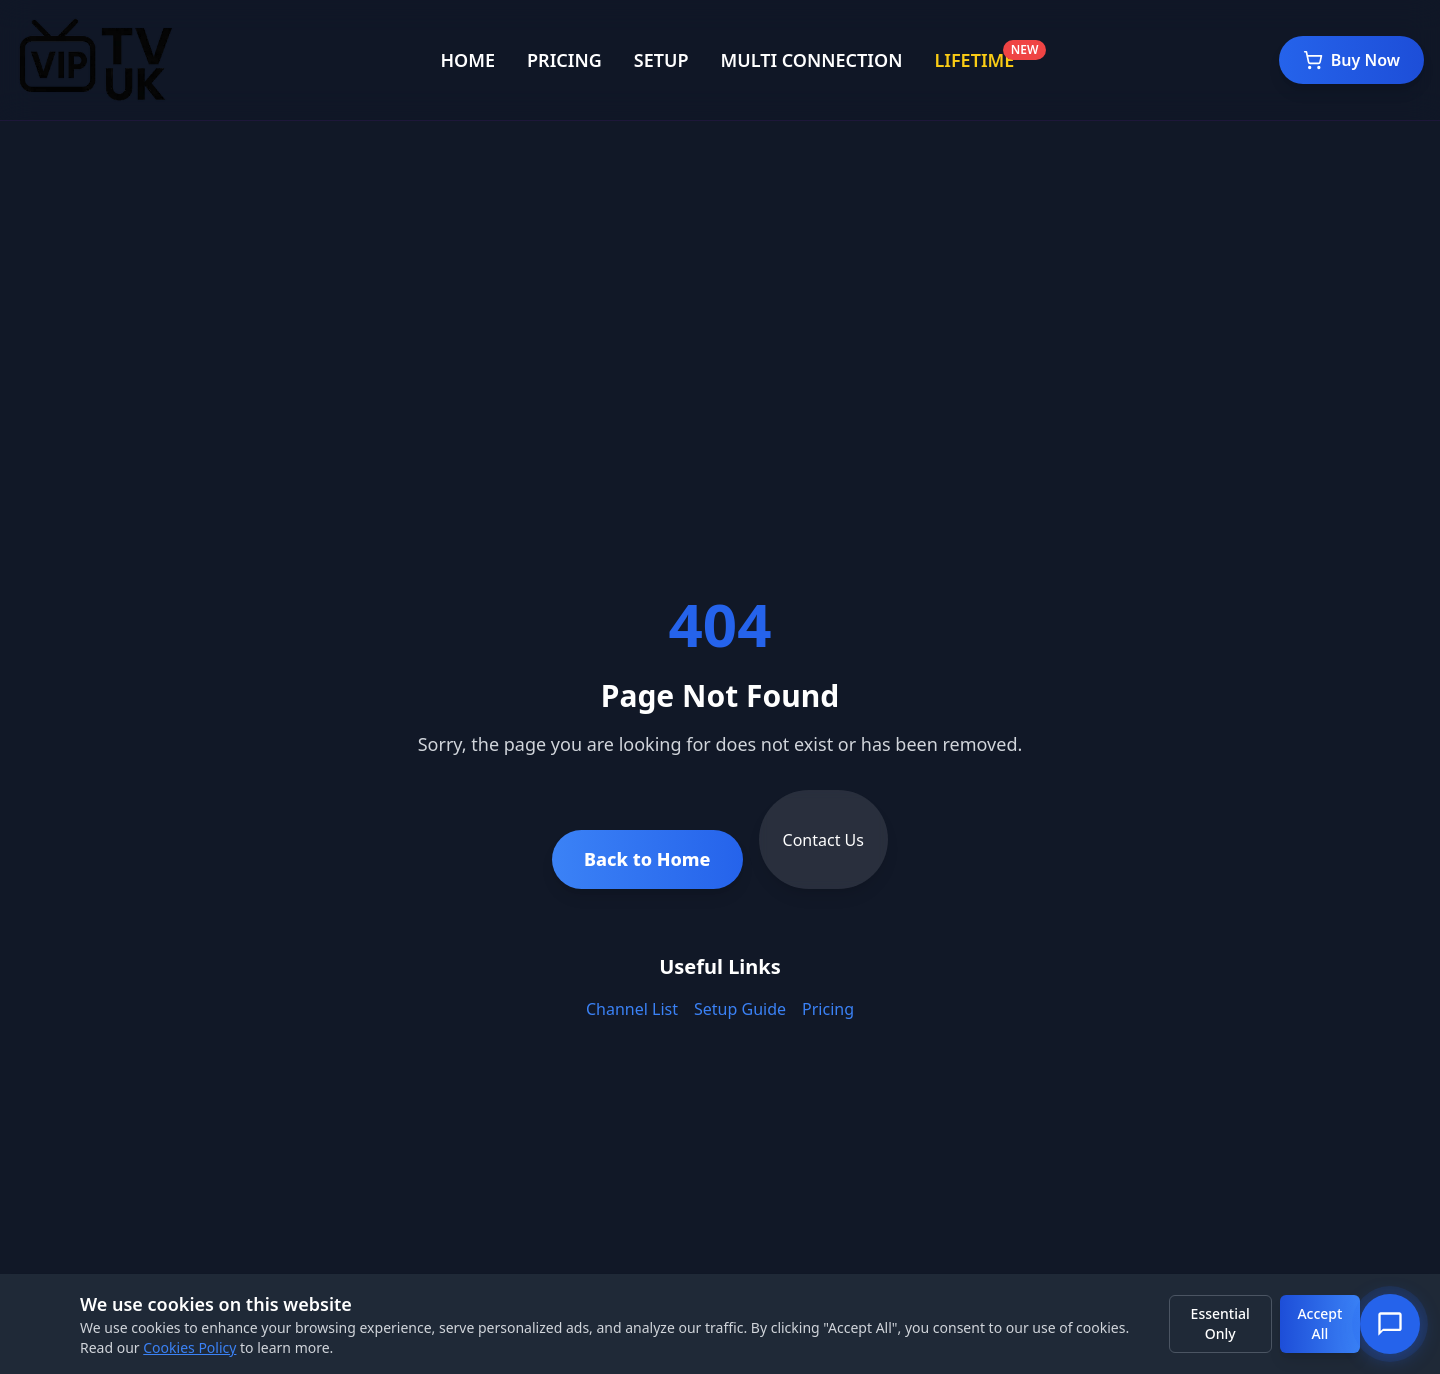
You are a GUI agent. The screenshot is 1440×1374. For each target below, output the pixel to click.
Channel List (632, 1009)
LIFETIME (974, 60)
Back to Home (647, 859)
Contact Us (823, 840)
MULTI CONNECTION (812, 60)
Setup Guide (740, 1009)
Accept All (1319, 1323)
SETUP (661, 60)
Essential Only (1220, 1323)
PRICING (564, 60)
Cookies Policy (189, 1347)
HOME (467, 60)
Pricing (828, 1009)
